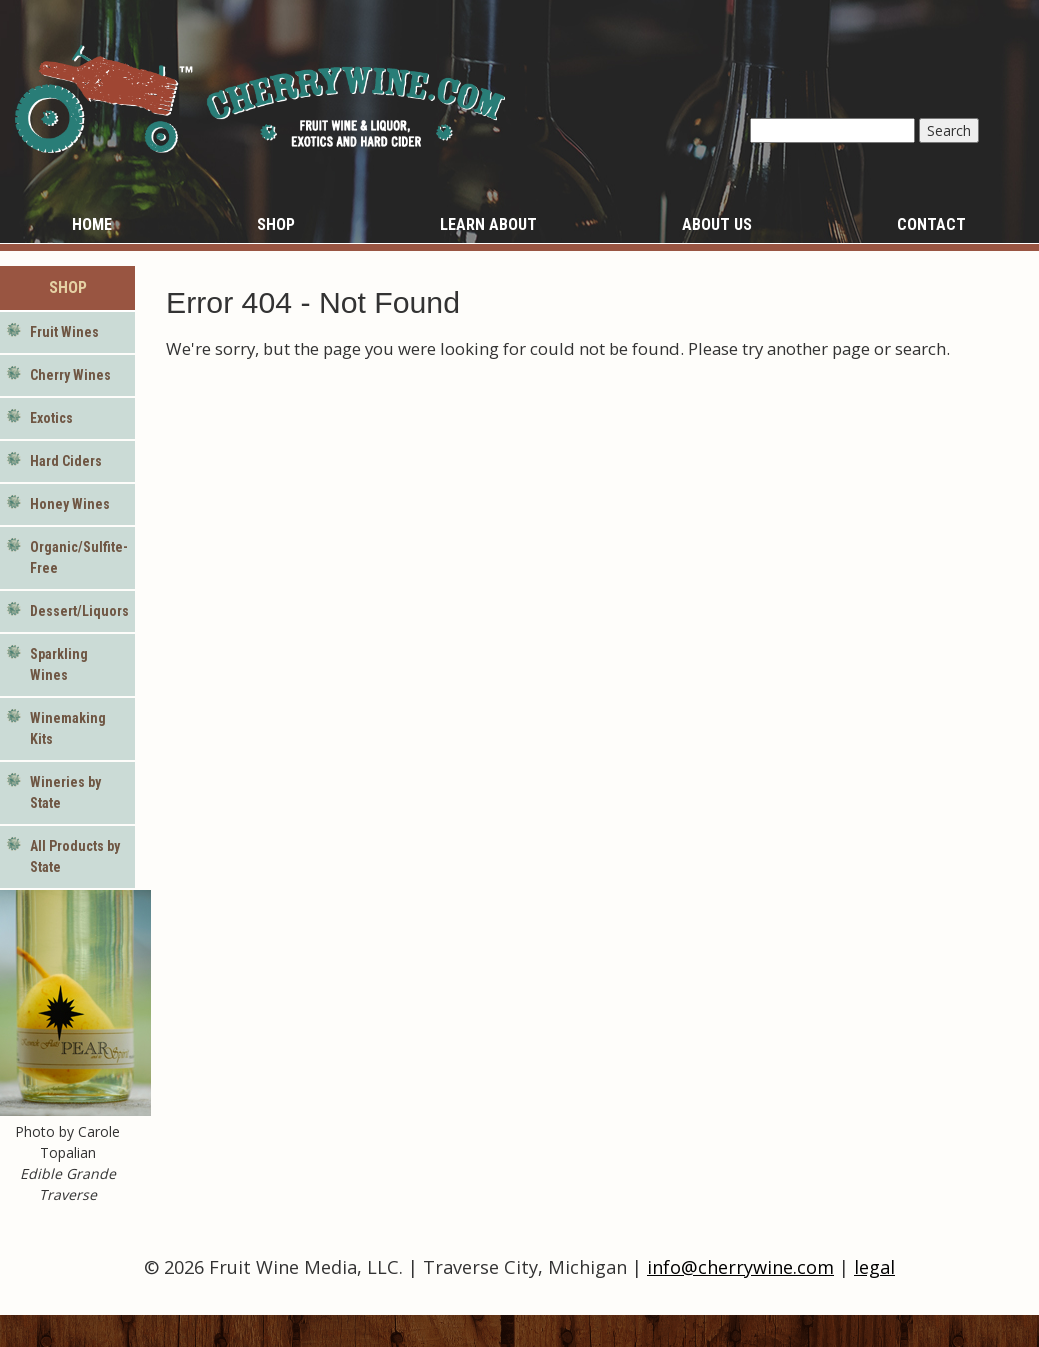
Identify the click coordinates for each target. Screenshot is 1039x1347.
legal (874, 1267)
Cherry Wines (70, 375)
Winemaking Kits (68, 728)
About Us (717, 224)
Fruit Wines (64, 332)
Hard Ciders (66, 461)
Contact (931, 224)
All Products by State (75, 856)
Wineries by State (65, 792)
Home (92, 224)
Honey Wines (70, 504)
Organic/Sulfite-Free (79, 557)
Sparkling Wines (59, 664)
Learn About (488, 224)
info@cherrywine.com (740, 1267)
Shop (276, 224)
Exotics (51, 418)
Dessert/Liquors (79, 611)
